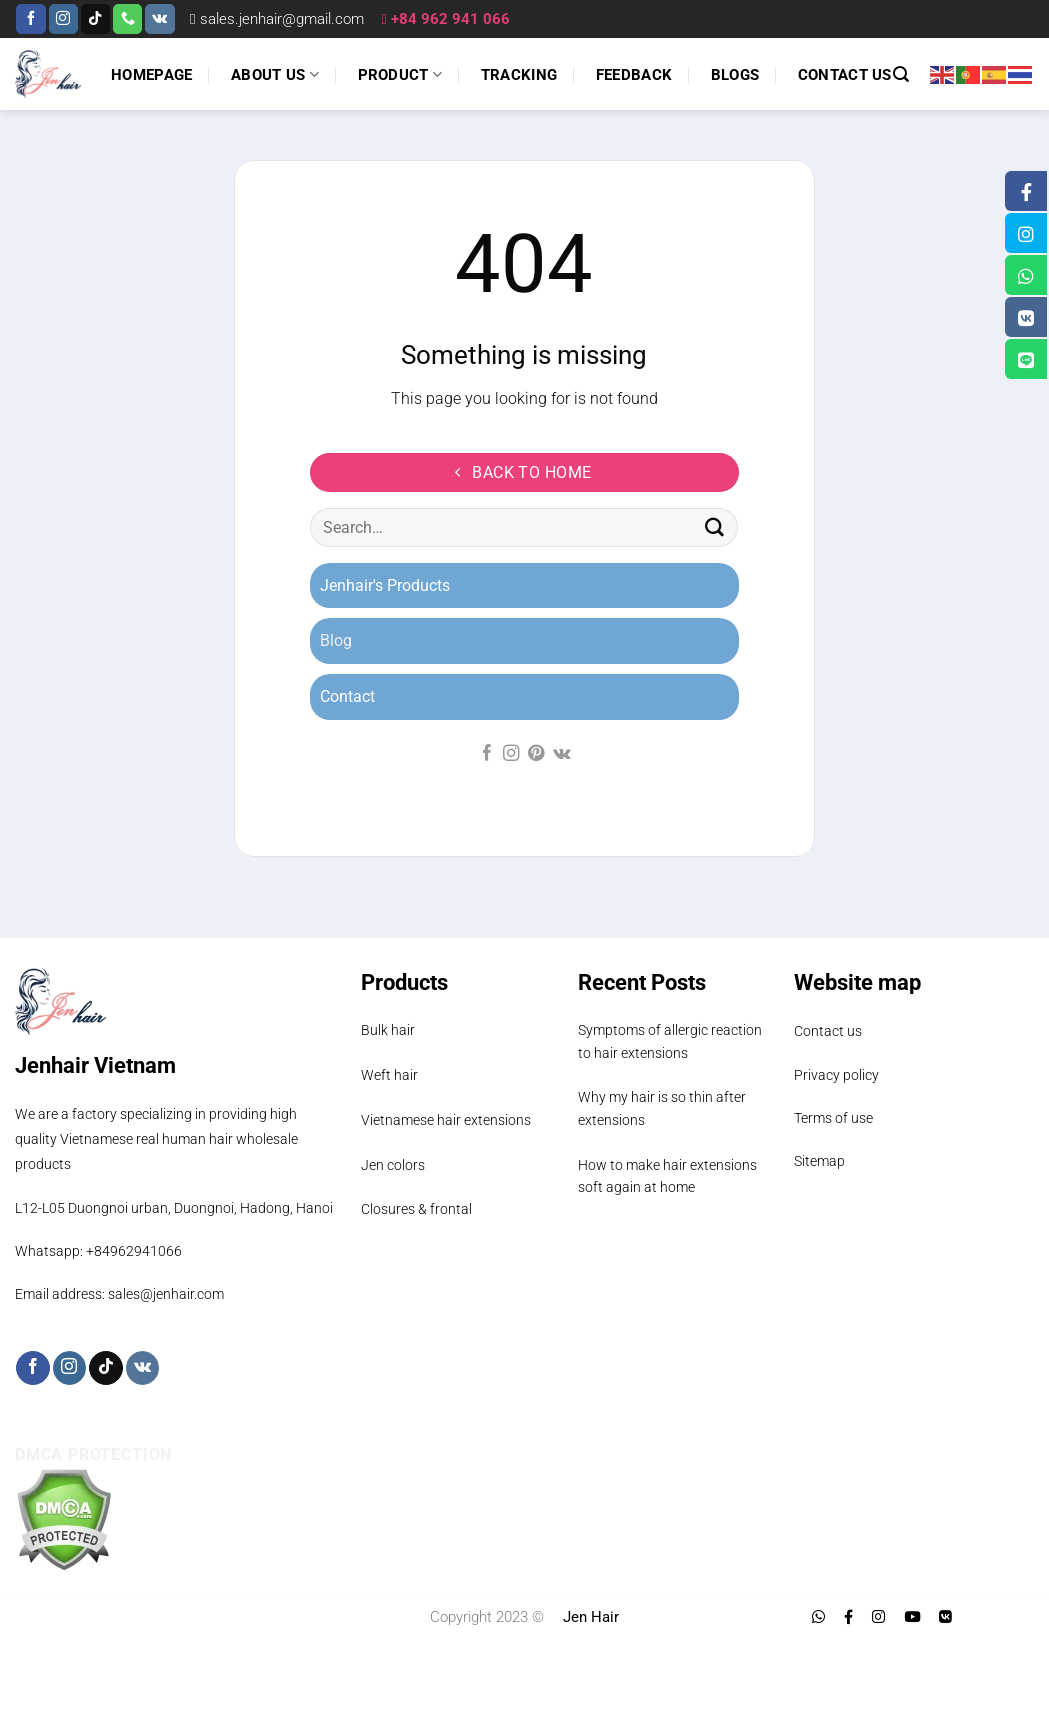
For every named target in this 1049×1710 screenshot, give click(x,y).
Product (400, 74)
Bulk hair (388, 1030)
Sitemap (819, 1161)
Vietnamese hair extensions (446, 1120)
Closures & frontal (416, 1209)
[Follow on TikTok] (95, 19)
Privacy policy (836, 1075)
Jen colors (393, 1165)
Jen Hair (591, 1617)
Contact (347, 696)
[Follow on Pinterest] (536, 754)
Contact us (845, 75)
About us (275, 74)
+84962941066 (134, 1251)
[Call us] (127, 19)
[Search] (901, 74)
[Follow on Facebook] (30, 19)
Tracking (519, 75)
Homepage (151, 75)
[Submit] (715, 528)
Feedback (634, 75)
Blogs (735, 75)
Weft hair (389, 1075)
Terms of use (833, 1118)
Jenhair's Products (385, 585)
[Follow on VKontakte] (159, 19)
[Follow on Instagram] (63, 19)
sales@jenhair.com (166, 1294)
